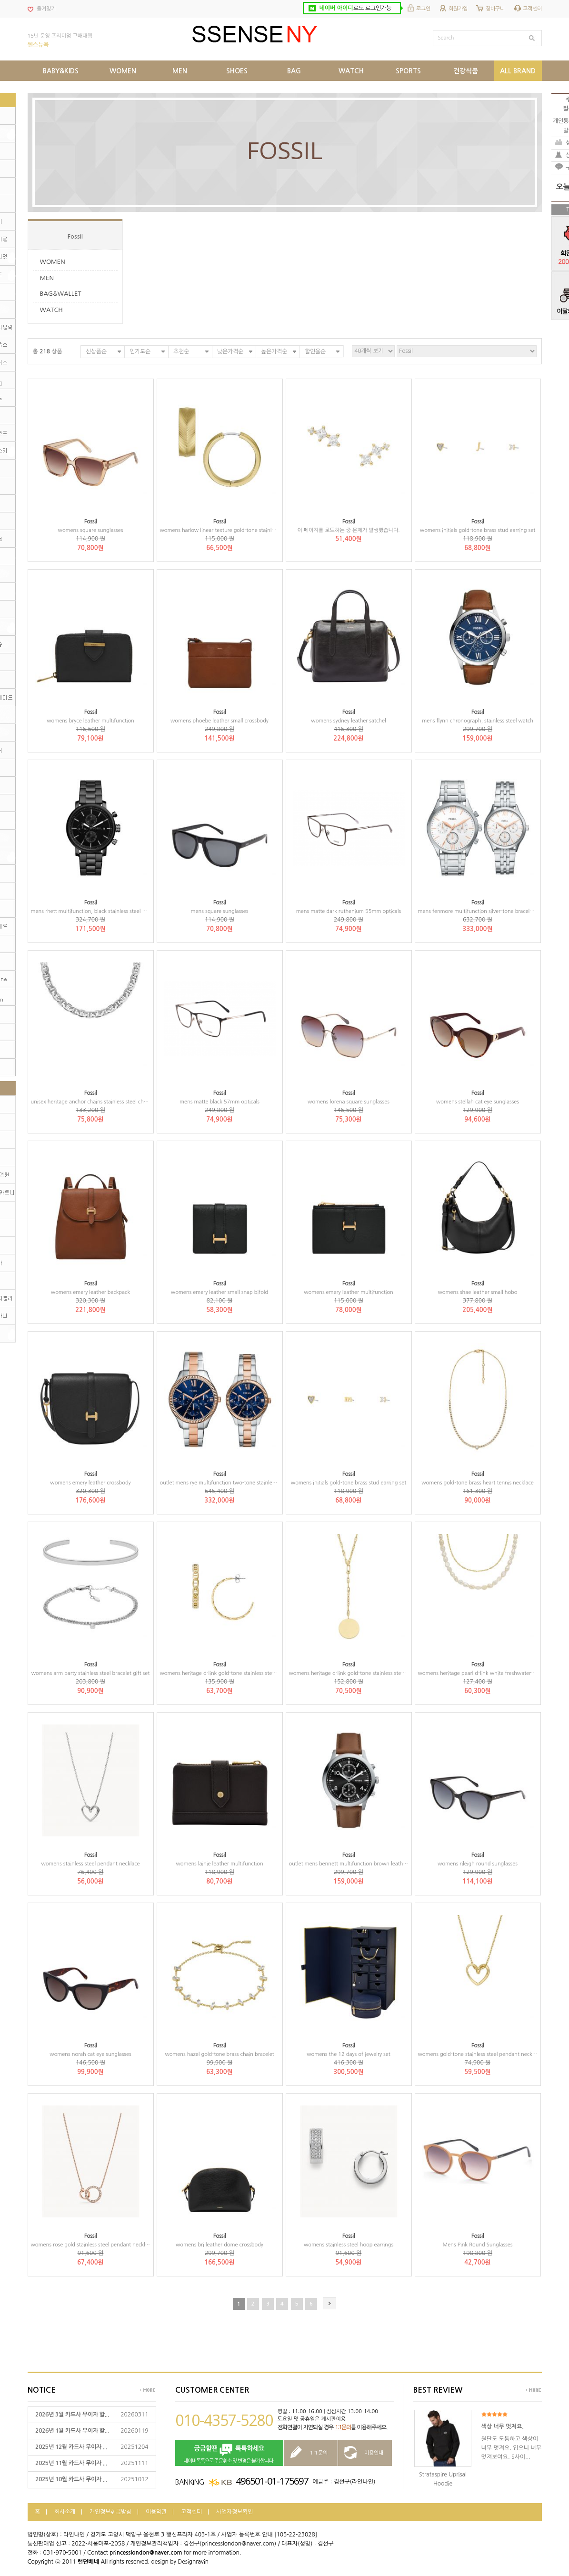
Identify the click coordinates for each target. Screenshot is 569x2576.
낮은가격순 (230, 351)
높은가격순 (274, 351)
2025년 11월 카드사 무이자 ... (71, 2463)
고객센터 (532, 8)
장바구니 (495, 8)
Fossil (75, 237)
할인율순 (315, 351)
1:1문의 (343, 2427)
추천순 (181, 351)
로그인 (423, 8)
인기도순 (140, 351)
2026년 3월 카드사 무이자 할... (72, 2414)
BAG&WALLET (60, 294)
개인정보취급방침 (110, 2512)
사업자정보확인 (234, 2512)
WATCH (51, 310)
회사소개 (64, 2512)
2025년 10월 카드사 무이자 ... (71, 2479)
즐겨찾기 (46, 8)
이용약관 (156, 2512)
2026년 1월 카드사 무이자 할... (72, 2431)
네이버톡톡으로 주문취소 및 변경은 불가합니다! (229, 2453)
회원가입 (458, 8)
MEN (47, 278)
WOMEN (52, 262)
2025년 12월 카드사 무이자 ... (71, 2447)
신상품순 (96, 351)
